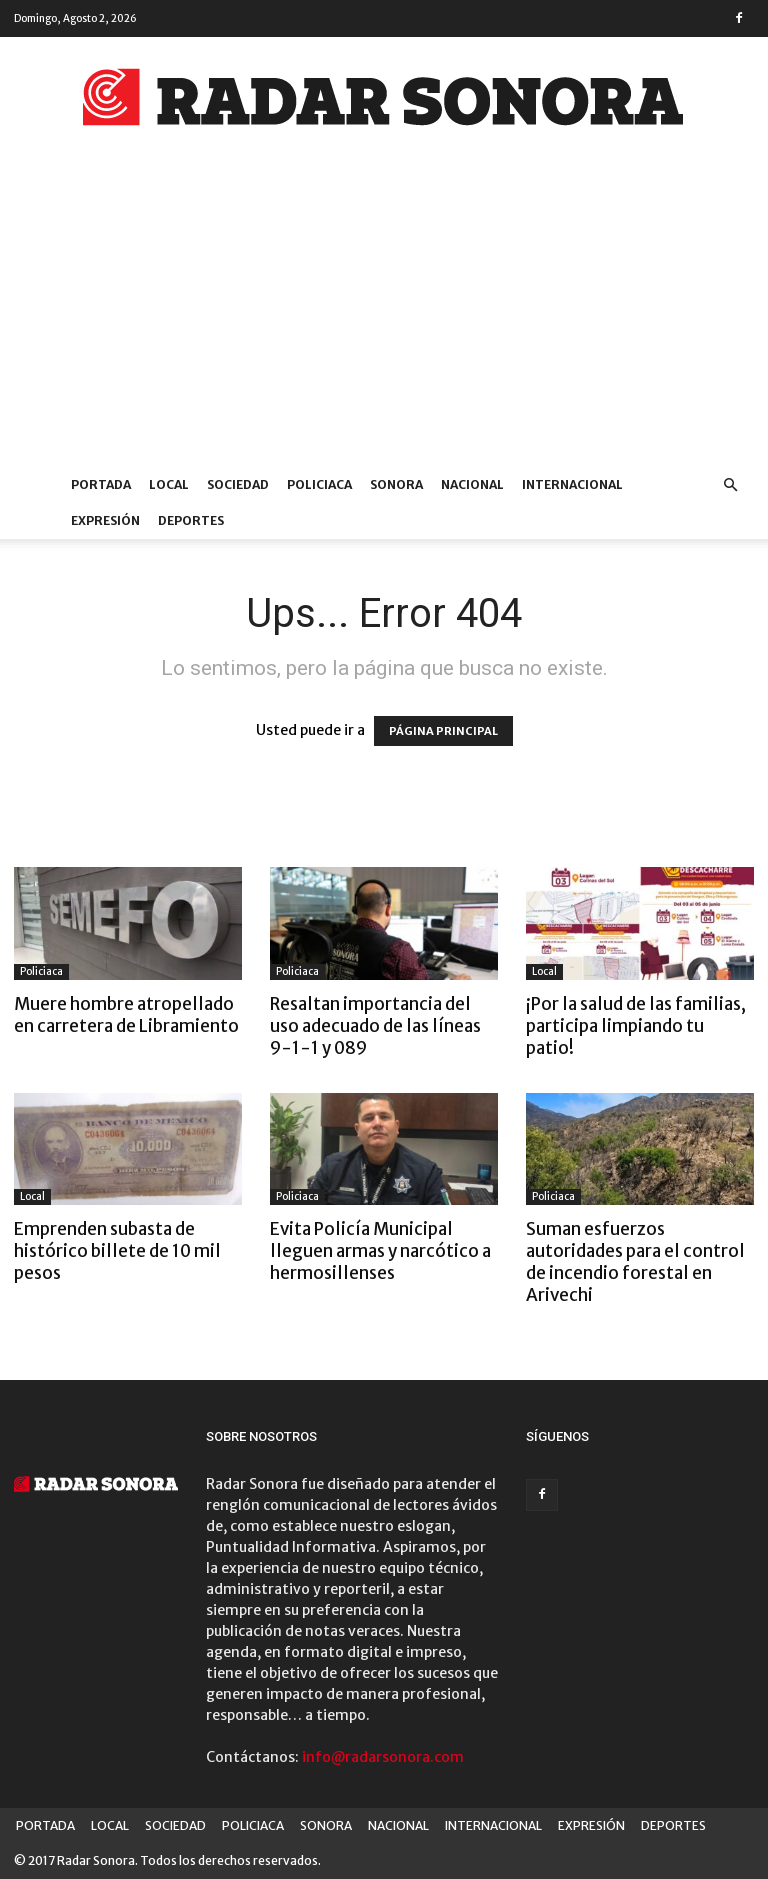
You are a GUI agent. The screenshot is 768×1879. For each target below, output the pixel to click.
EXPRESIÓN (105, 520)
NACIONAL (472, 484)
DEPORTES (191, 520)
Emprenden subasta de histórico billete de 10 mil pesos (117, 1251)
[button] (730, 485)
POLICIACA (319, 484)
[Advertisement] (384, 317)
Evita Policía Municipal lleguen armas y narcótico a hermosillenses (380, 1251)
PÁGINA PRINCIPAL (443, 731)
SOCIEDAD (238, 484)
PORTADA (101, 484)
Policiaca (41, 971)
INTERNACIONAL (572, 484)
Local (544, 971)
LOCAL (169, 484)
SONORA (396, 484)
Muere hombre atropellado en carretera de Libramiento (126, 1015)
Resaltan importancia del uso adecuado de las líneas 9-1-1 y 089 (375, 1026)
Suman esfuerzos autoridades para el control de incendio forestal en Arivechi (635, 1262)
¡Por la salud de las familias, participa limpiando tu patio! (636, 1026)
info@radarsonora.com (383, 1757)
